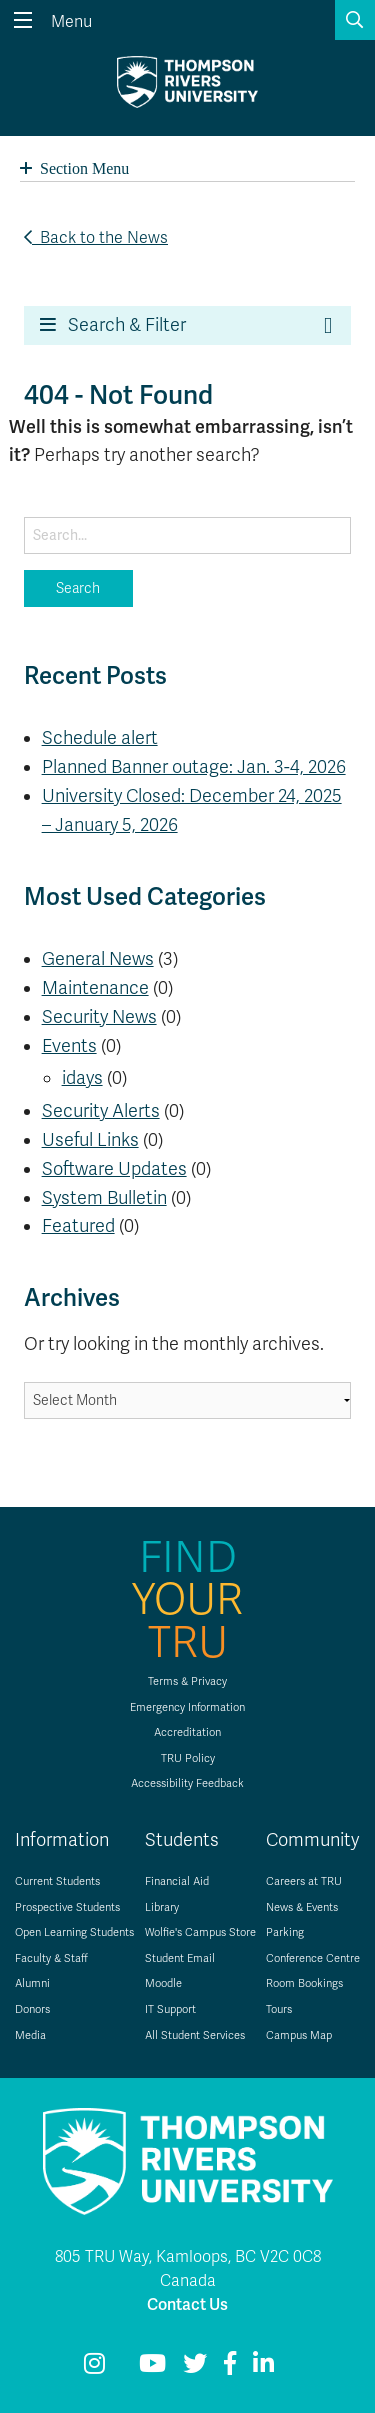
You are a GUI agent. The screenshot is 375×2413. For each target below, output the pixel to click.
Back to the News (96, 238)
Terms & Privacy (187, 1681)
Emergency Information (187, 1707)
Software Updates (114, 1169)
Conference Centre (313, 1958)
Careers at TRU (304, 1881)
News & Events (302, 1907)
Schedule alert (100, 738)
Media (30, 2035)
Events (69, 1046)
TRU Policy (188, 1758)
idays (82, 1078)
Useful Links (90, 1140)
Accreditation (187, 1732)
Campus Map (299, 2035)
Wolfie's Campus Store (200, 1932)
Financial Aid (177, 1881)
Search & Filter (113, 325)
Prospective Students (67, 1907)
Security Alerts (101, 1111)
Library (162, 1907)
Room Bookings (304, 1983)
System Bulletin (104, 1198)
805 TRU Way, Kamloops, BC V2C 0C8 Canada (188, 2269)
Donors (32, 2009)
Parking (285, 1932)
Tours (279, 2009)
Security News (99, 1017)
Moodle (163, 1983)
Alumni (32, 1983)
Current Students (57, 1881)
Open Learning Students (74, 1932)
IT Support (170, 2009)
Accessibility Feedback (187, 1783)
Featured (78, 1226)
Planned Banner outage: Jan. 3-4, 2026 (194, 767)
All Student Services (195, 2035)
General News (98, 959)
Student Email (180, 1958)
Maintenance (95, 988)
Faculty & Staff (51, 1958)
